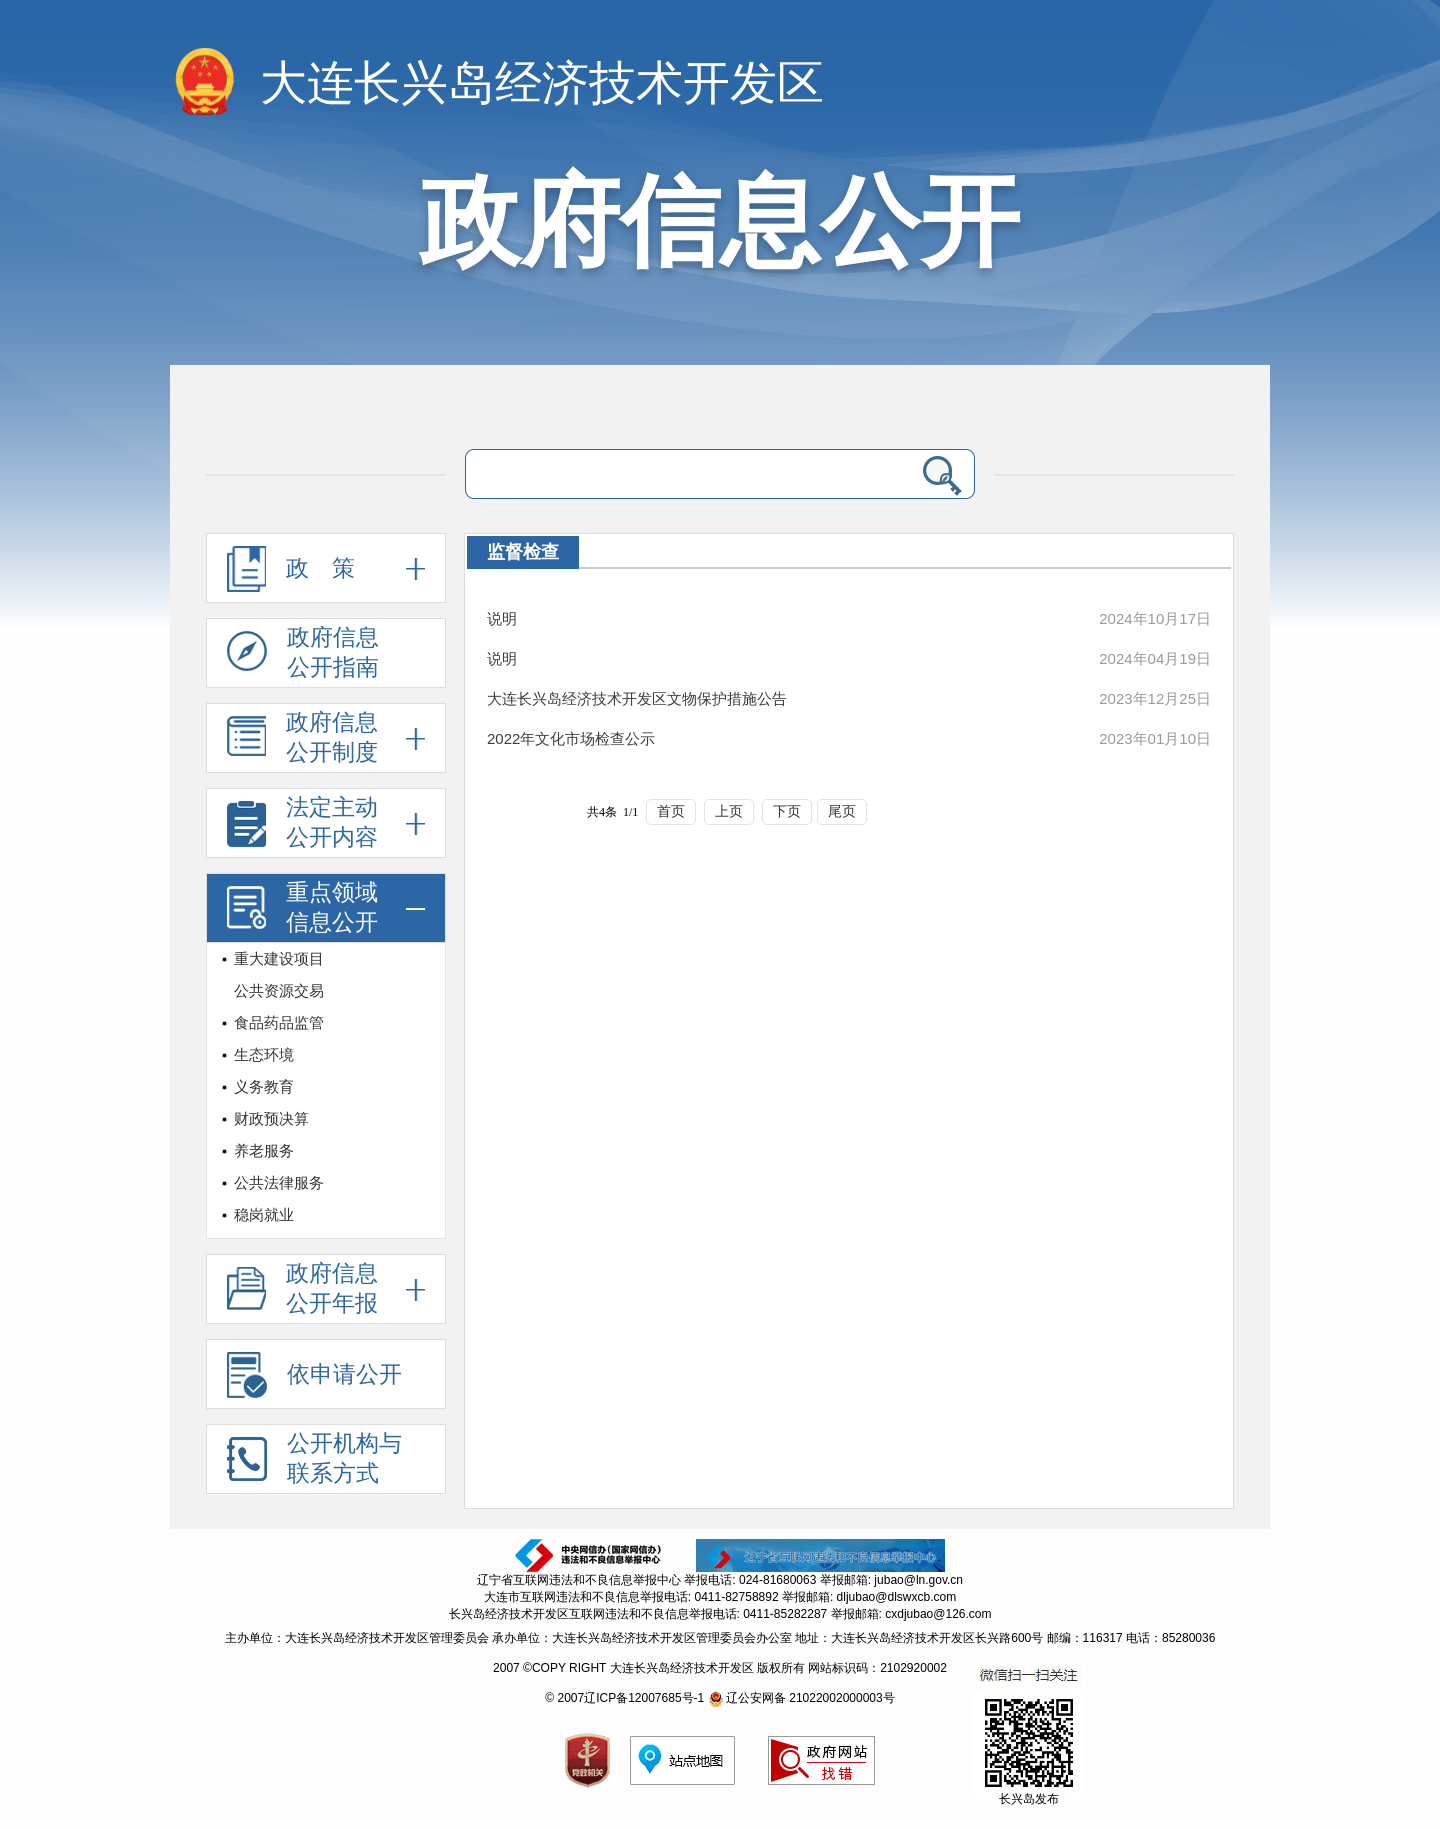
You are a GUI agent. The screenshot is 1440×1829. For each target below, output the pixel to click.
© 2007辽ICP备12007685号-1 (624, 1698)
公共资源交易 (279, 990)
